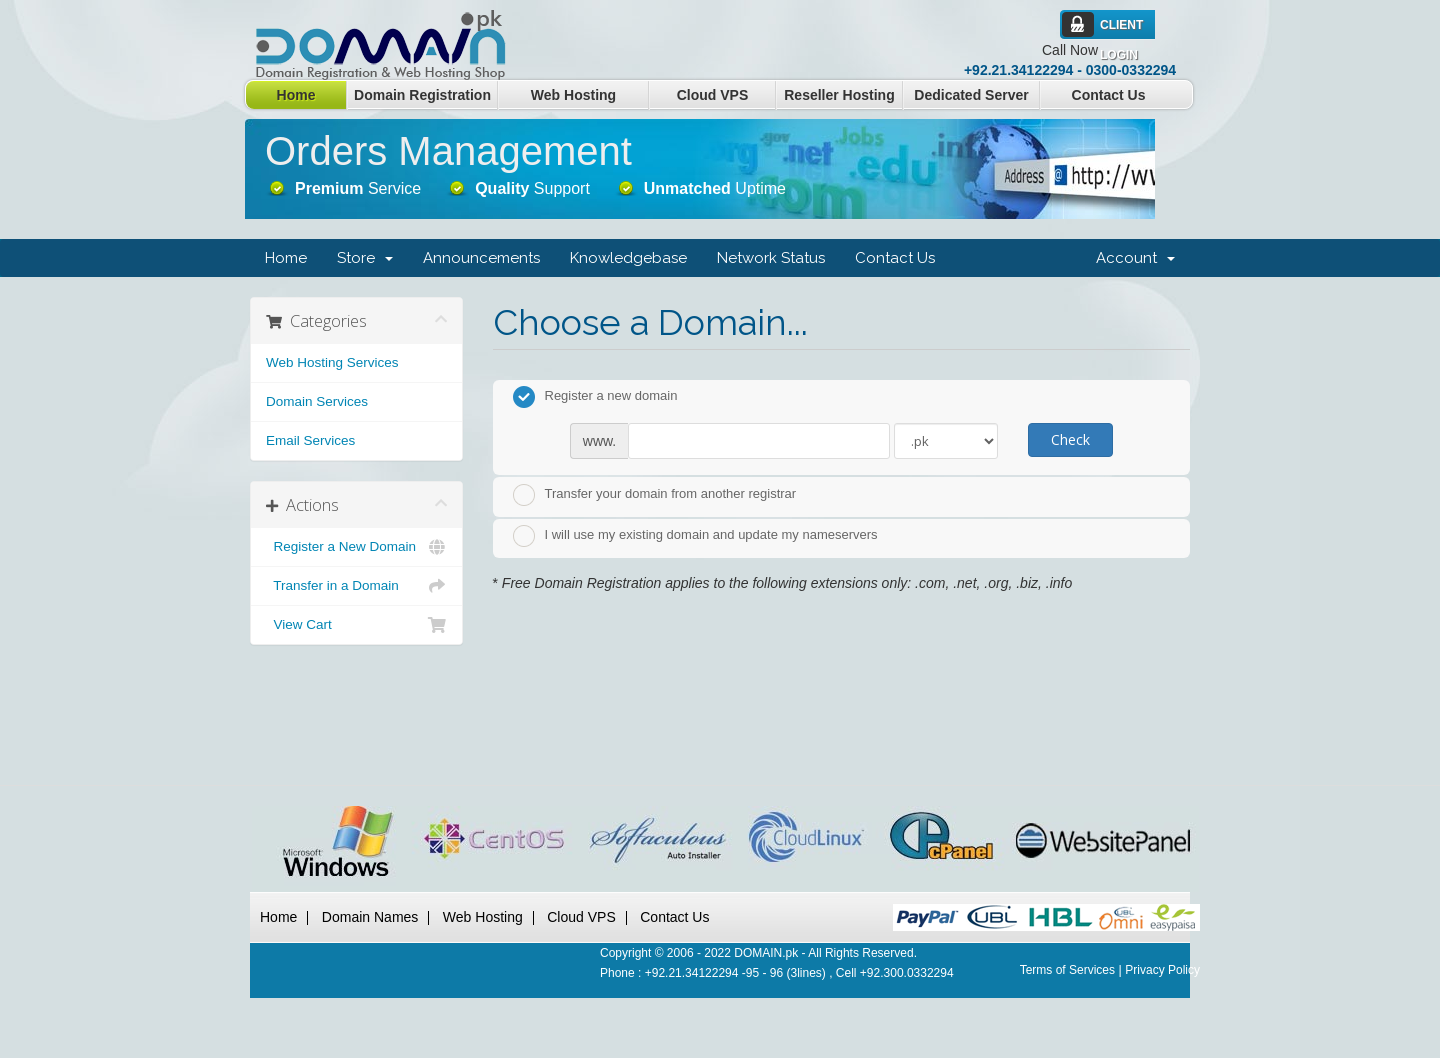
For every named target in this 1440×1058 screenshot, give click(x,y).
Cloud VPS (713, 95)
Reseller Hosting (839, 95)
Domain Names (370, 917)
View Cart (356, 625)
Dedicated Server (971, 95)
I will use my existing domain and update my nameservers (695, 536)
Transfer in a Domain (356, 586)
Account (1135, 258)
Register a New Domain (356, 547)
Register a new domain (595, 397)
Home (296, 95)
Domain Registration (422, 95)
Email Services (310, 440)
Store (365, 258)
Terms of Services (1067, 970)
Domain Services (317, 401)
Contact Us (1109, 95)
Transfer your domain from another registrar (655, 495)
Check (1070, 439)
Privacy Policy (1162, 970)
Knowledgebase (628, 258)
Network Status (771, 258)
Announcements (481, 258)
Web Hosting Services (332, 362)
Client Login (1121, 29)
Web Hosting (573, 95)
